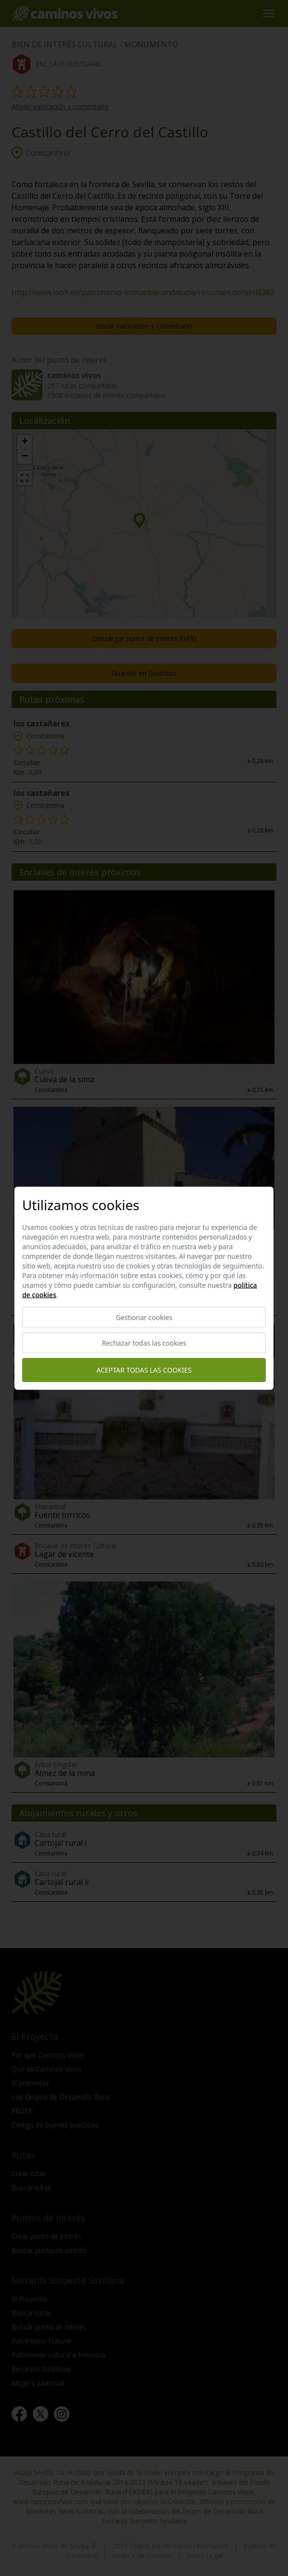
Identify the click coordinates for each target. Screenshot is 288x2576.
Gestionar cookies (144, 1317)
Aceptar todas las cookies (143, 1370)
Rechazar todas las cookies (144, 1342)
